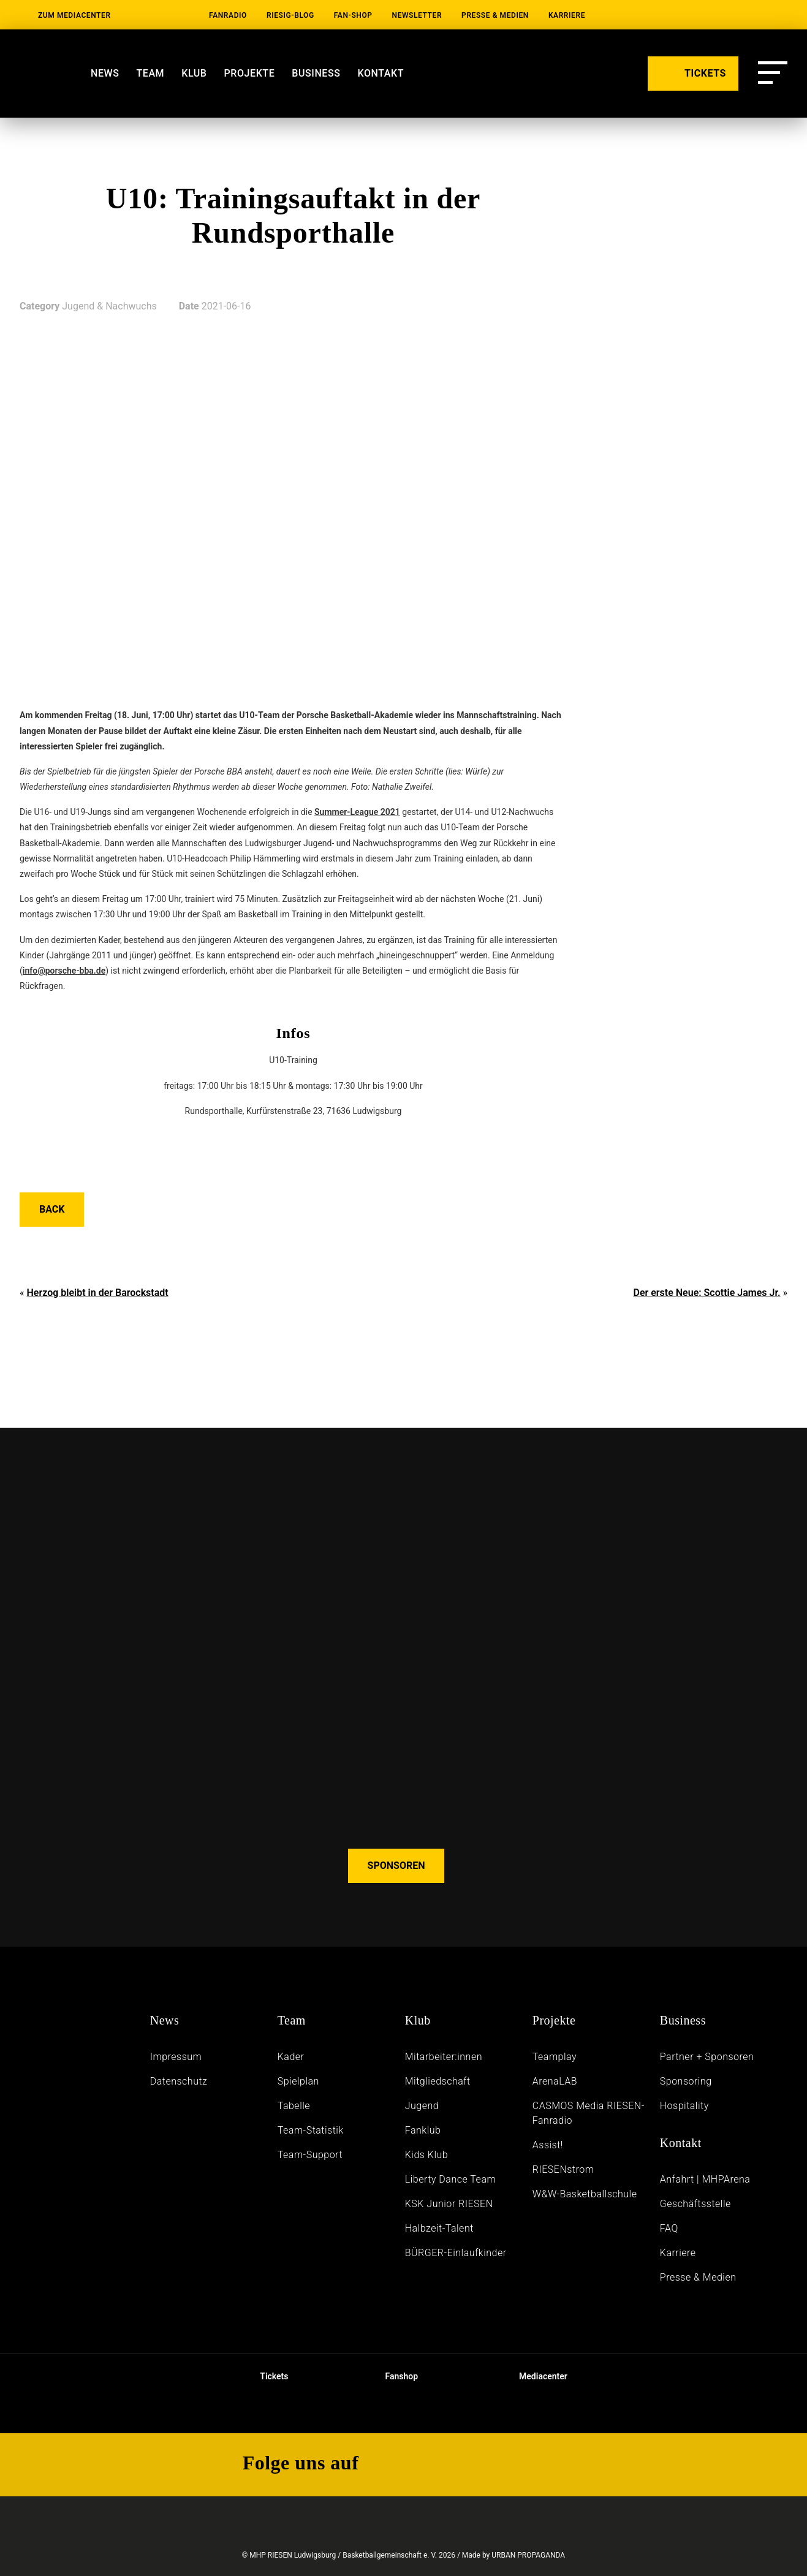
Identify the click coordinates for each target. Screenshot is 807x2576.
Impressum (176, 2057)
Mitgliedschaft (438, 2081)
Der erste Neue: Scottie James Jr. (706, 1292)
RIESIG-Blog (290, 15)
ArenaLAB (554, 2081)
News (105, 73)
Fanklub (423, 2130)
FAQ (669, 2228)
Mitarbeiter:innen (443, 2057)
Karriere (566, 15)
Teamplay (554, 2057)
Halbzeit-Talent (439, 2228)
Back (51, 1209)
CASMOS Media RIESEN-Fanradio (588, 2113)
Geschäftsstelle (695, 2204)
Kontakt (381, 73)
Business (316, 73)
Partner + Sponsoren (707, 2057)
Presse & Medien (495, 15)
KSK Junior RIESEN (449, 2204)
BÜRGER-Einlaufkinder (456, 2253)
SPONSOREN (396, 1865)
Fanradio (228, 15)
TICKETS (693, 72)
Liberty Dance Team (450, 2179)
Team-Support (310, 2155)
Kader (291, 2057)
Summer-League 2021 (357, 812)
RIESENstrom (563, 2169)
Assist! (547, 2145)
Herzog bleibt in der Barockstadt (97, 1292)
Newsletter (417, 15)
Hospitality (684, 2106)
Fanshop (393, 2376)
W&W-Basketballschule (584, 2194)
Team (150, 73)
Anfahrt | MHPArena (705, 2179)
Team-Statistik (311, 2130)
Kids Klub (426, 2155)
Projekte (249, 73)
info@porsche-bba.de (64, 970)
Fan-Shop (353, 15)
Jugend (422, 2106)
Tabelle (294, 2106)
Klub (193, 73)
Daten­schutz (179, 2081)
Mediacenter (533, 2376)
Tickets (264, 2376)
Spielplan (298, 2081)
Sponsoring (686, 2081)
